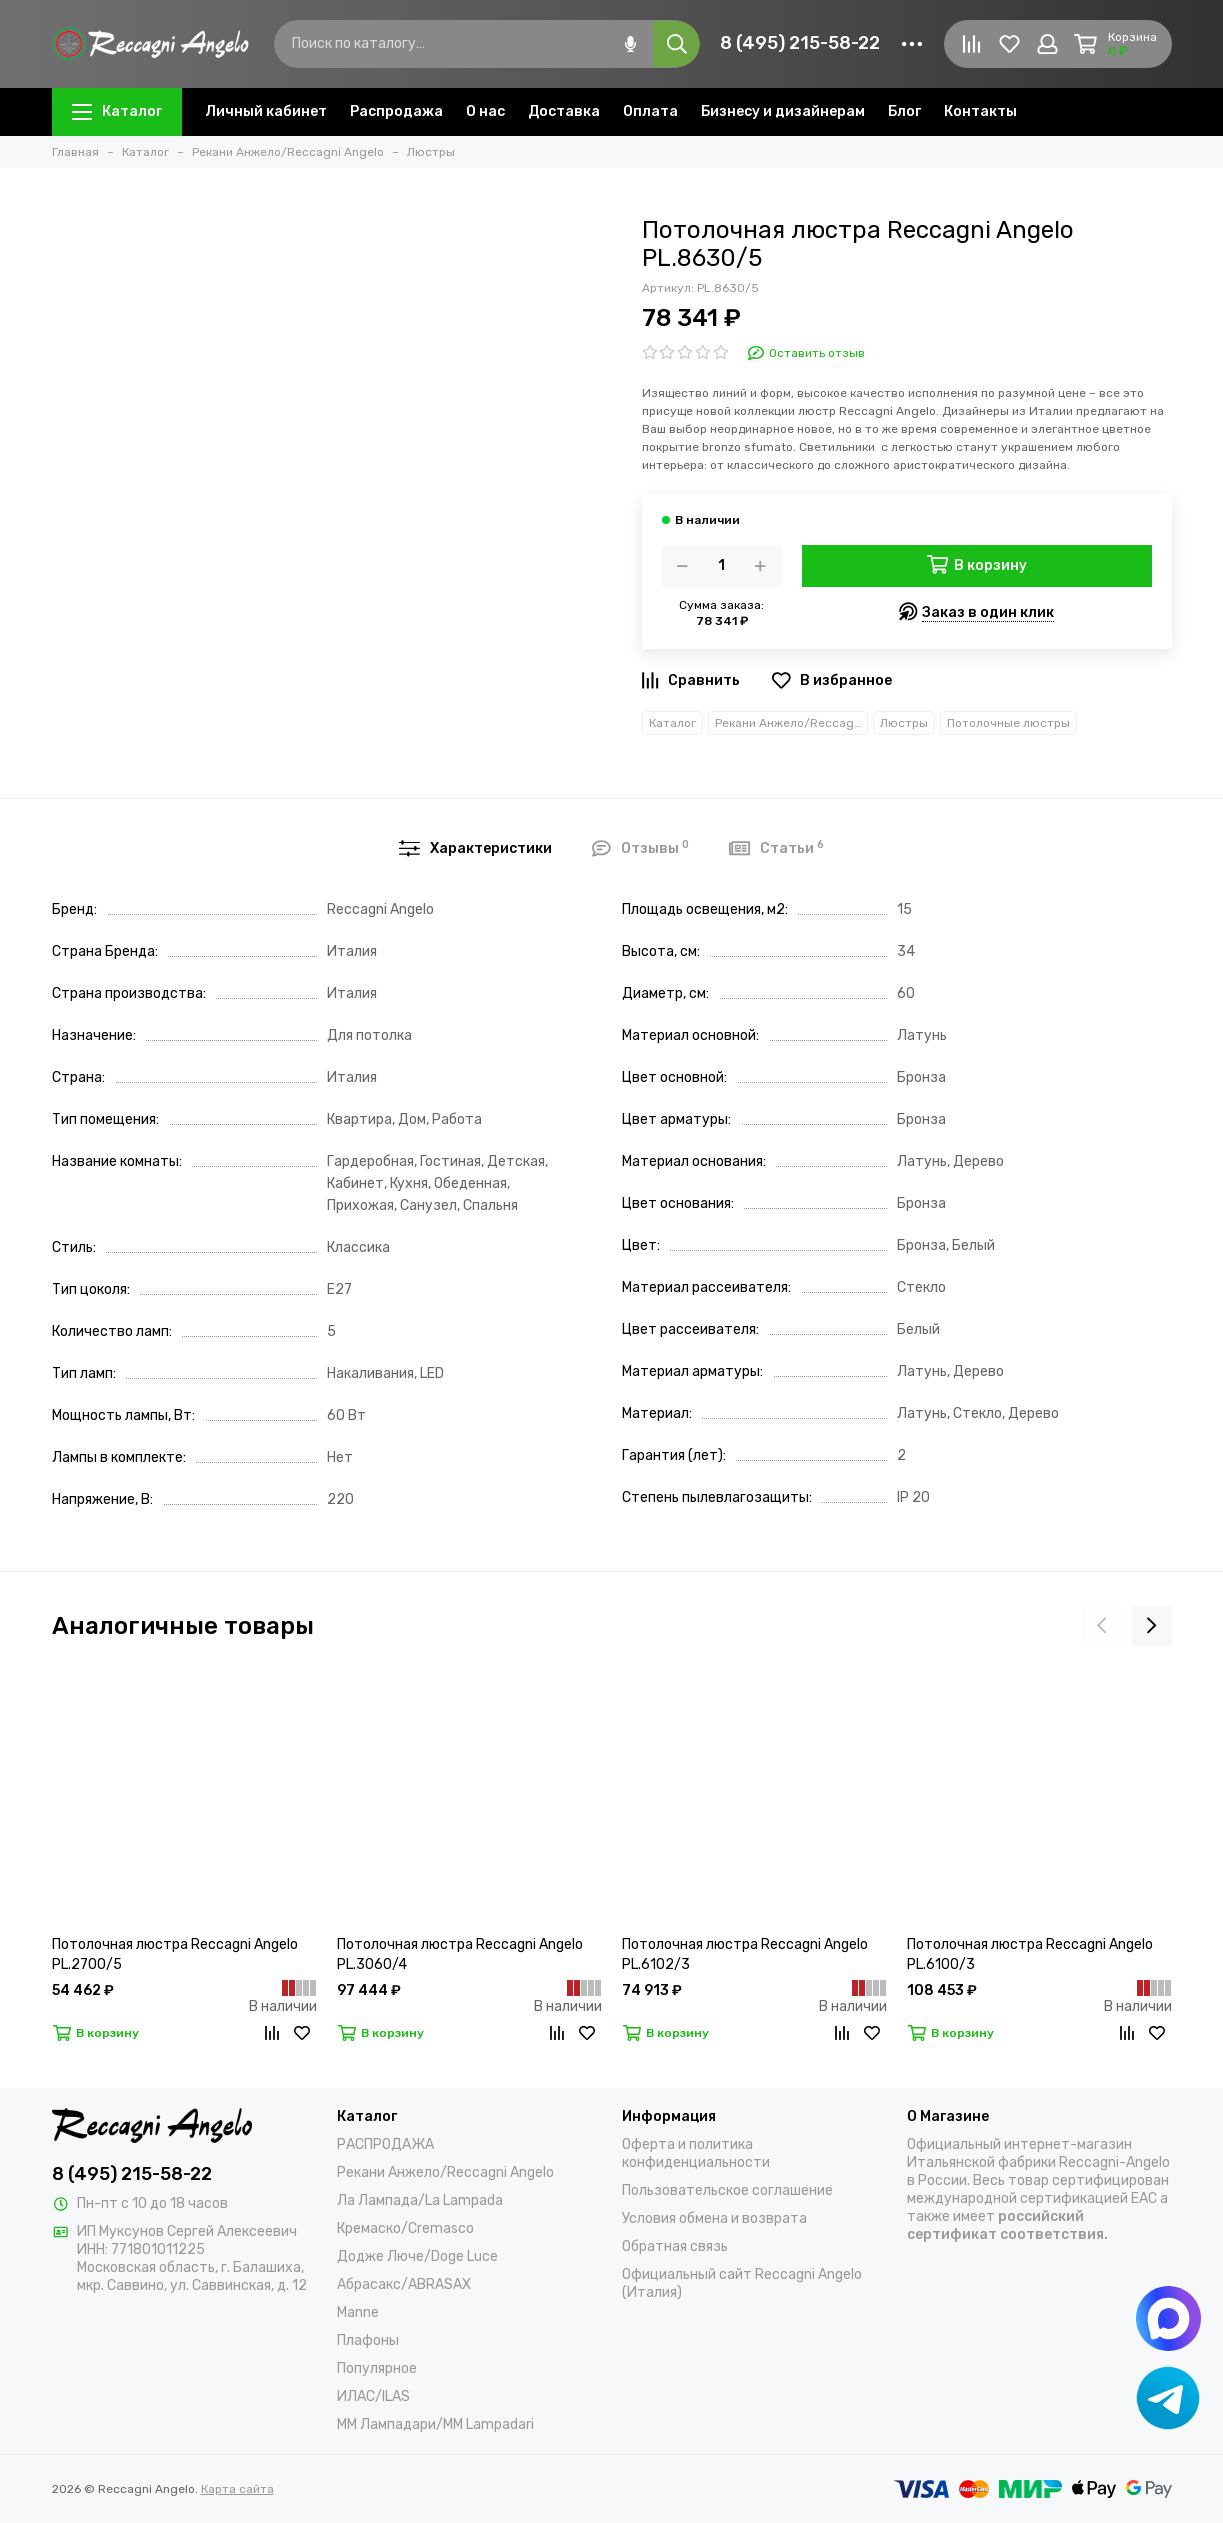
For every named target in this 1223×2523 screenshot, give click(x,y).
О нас (485, 111)
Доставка (564, 111)
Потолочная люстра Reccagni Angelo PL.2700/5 (175, 1954)
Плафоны (368, 2340)
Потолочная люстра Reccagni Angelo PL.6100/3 (1030, 1954)
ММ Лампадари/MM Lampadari (435, 2424)
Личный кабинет (266, 111)
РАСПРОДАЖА (385, 2144)
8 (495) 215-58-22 (800, 43)
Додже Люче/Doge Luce (417, 2256)
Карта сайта (237, 2489)
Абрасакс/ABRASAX (404, 2284)
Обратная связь (675, 2246)
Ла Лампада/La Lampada (420, 2200)
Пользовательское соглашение (727, 2190)
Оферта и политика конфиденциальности (696, 2153)
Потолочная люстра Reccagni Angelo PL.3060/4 (460, 1954)
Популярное (377, 2368)
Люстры (904, 723)
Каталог (117, 111)
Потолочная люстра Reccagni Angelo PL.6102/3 (745, 1954)
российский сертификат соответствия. (1007, 2225)
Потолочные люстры (1008, 723)
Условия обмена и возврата (714, 2218)
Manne (358, 2312)
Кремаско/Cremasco (405, 2228)
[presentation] (1102, 1626)
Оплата (650, 111)
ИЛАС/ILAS (373, 2396)
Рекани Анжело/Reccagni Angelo (791, 723)
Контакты (980, 111)
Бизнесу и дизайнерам (783, 111)
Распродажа (396, 111)
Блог (904, 111)
